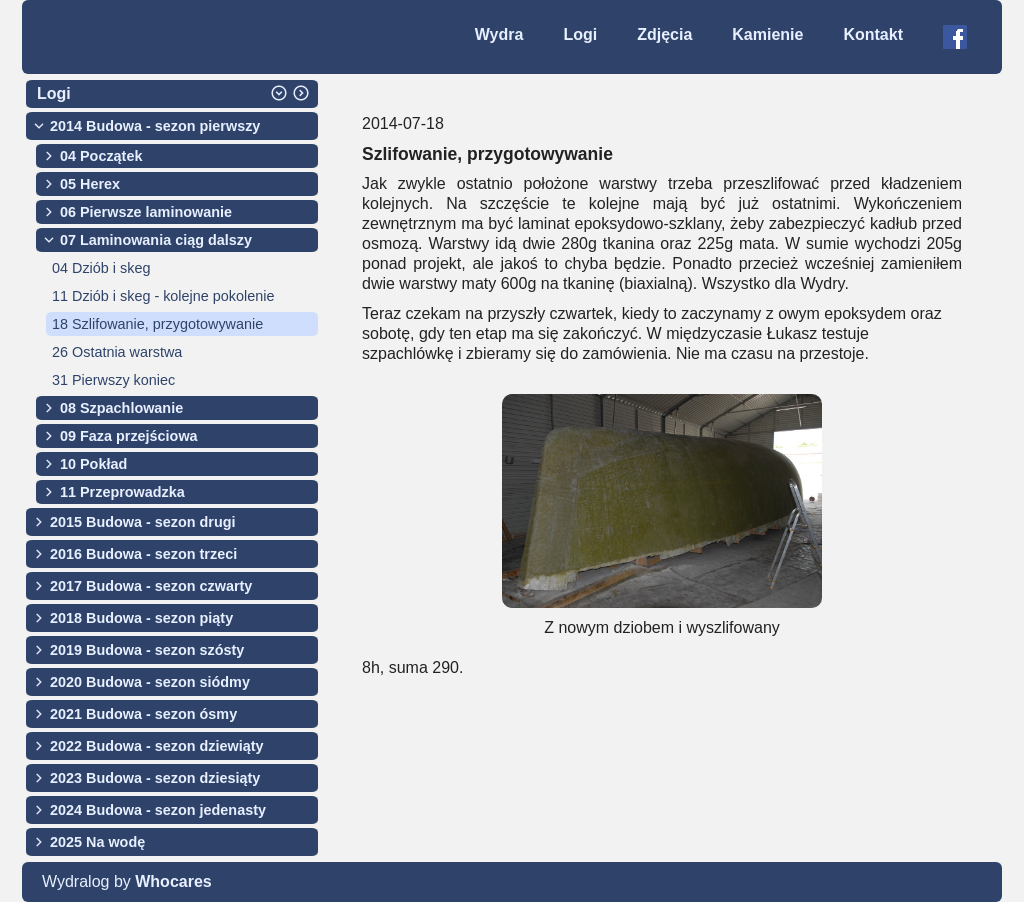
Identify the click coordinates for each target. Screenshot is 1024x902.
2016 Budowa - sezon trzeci (143, 554)
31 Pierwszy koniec (113, 380)
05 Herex (90, 184)
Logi (580, 34)
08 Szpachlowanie (121, 408)
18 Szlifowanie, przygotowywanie (157, 324)
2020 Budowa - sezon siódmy (150, 682)
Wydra (499, 34)
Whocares (173, 881)
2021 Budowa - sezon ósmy (143, 714)
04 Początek (101, 156)
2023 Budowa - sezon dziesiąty (155, 778)
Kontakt (873, 34)
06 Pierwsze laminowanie (146, 212)
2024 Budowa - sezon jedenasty (158, 810)
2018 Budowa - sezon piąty (141, 618)
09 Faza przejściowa (129, 436)
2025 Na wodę (97, 842)
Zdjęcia (664, 34)
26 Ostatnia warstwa (117, 352)
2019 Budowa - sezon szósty (147, 650)
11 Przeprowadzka (122, 492)
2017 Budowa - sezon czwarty (151, 586)
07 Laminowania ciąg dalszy (156, 240)
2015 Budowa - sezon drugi (143, 522)
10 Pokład (93, 464)
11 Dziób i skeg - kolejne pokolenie (163, 296)
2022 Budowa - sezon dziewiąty (157, 746)
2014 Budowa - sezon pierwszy (155, 126)
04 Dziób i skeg (101, 268)
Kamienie (767, 34)
